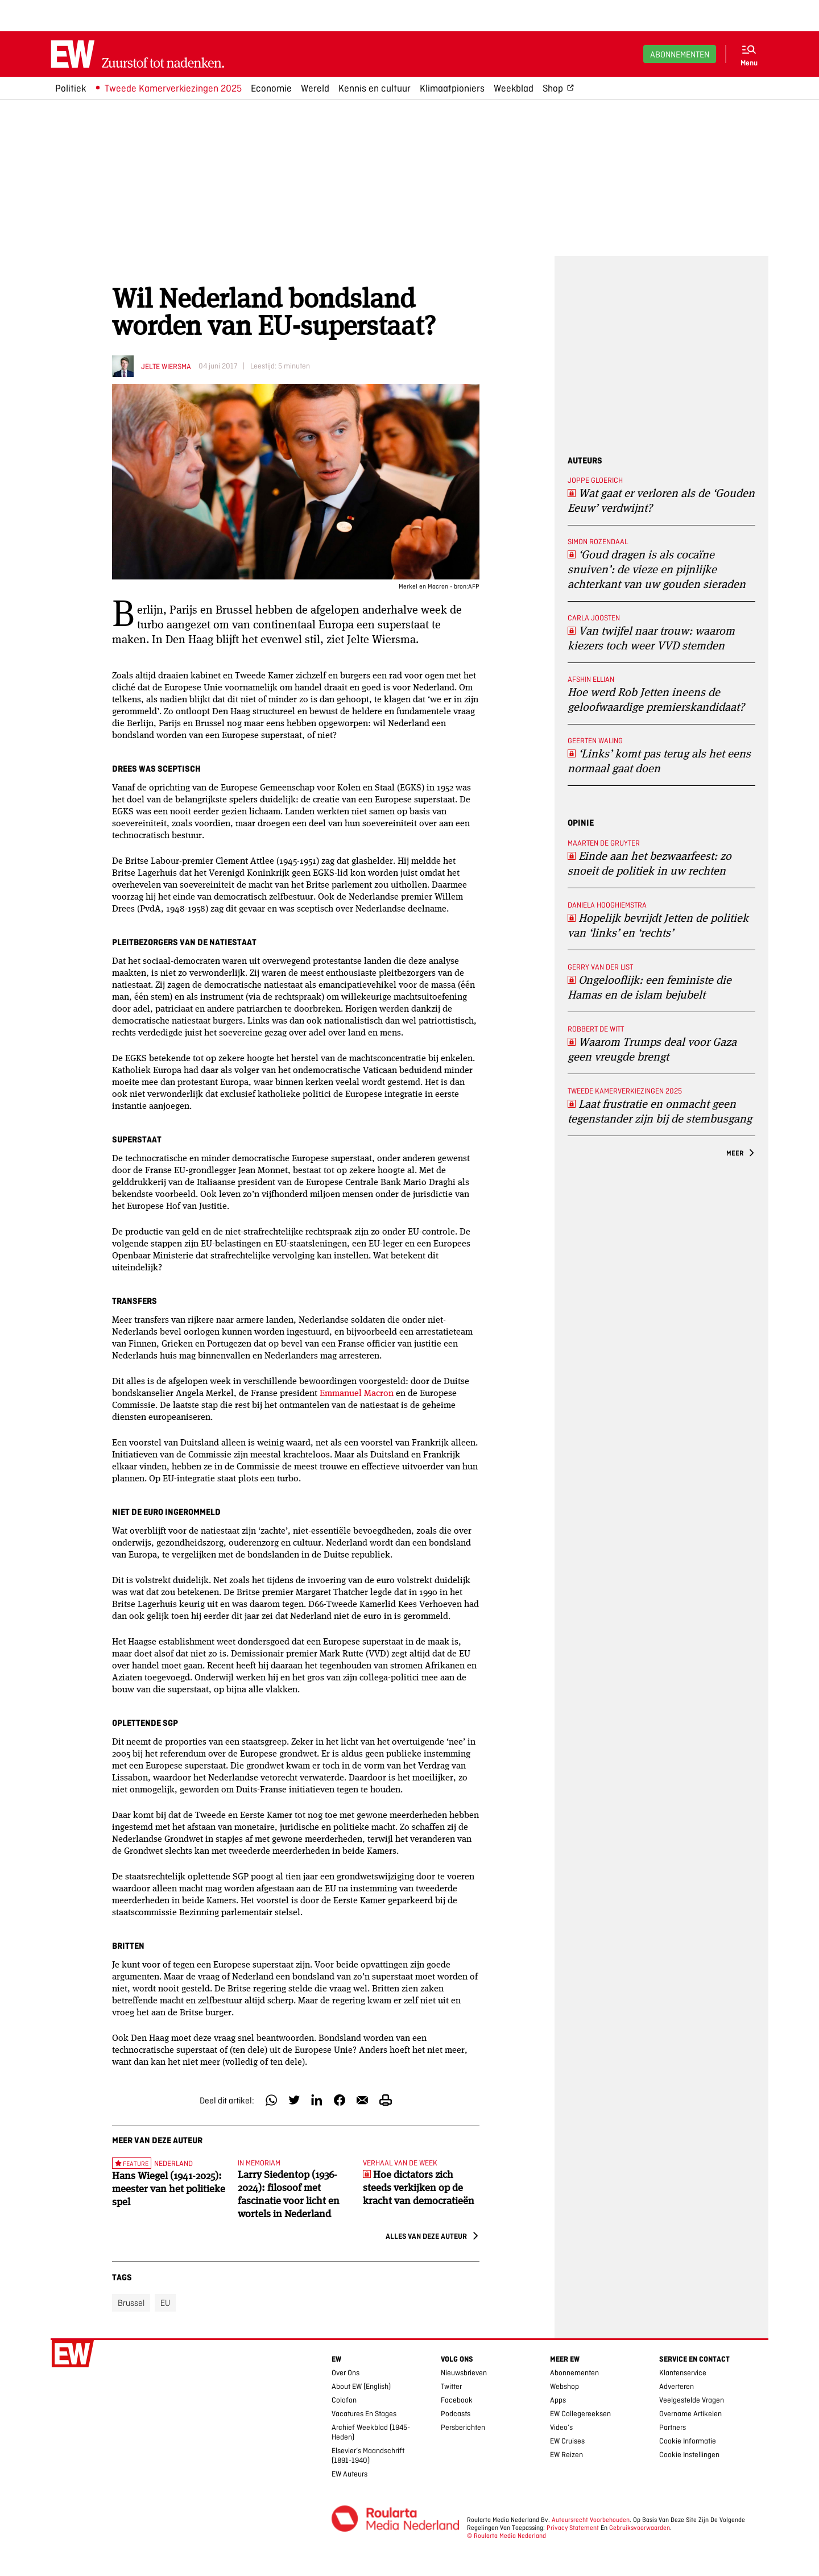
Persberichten (463, 2427)
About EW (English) (361, 2386)
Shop (553, 88)
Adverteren (676, 2386)
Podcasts (455, 2413)
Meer (734, 1153)
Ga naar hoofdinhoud (7, 8)
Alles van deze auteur (426, 2235)
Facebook (457, 2400)
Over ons (345, 2372)
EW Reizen (566, 2454)
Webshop (564, 2386)
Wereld (315, 88)
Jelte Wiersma (166, 366)
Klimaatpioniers (452, 88)
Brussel (131, 2303)
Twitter (451, 2386)
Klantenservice (682, 2372)
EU (165, 2303)
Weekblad (513, 88)
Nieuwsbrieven (464, 2372)
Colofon (344, 2400)
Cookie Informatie (687, 2441)
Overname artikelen (690, 2413)
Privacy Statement (573, 2528)
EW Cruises (567, 2441)
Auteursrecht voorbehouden (591, 2520)
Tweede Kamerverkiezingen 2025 (173, 88)
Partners (672, 2427)
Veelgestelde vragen (691, 2400)
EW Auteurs (349, 2474)
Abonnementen (679, 54)
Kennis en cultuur (374, 88)
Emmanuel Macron (357, 1392)
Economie (271, 88)
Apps (558, 2400)
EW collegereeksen (580, 2413)
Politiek (70, 88)
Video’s (561, 2427)
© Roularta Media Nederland (506, 2536)
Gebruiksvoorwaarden (639, 2528)
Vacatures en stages (364, 2413)
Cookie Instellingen (689, 2454)
